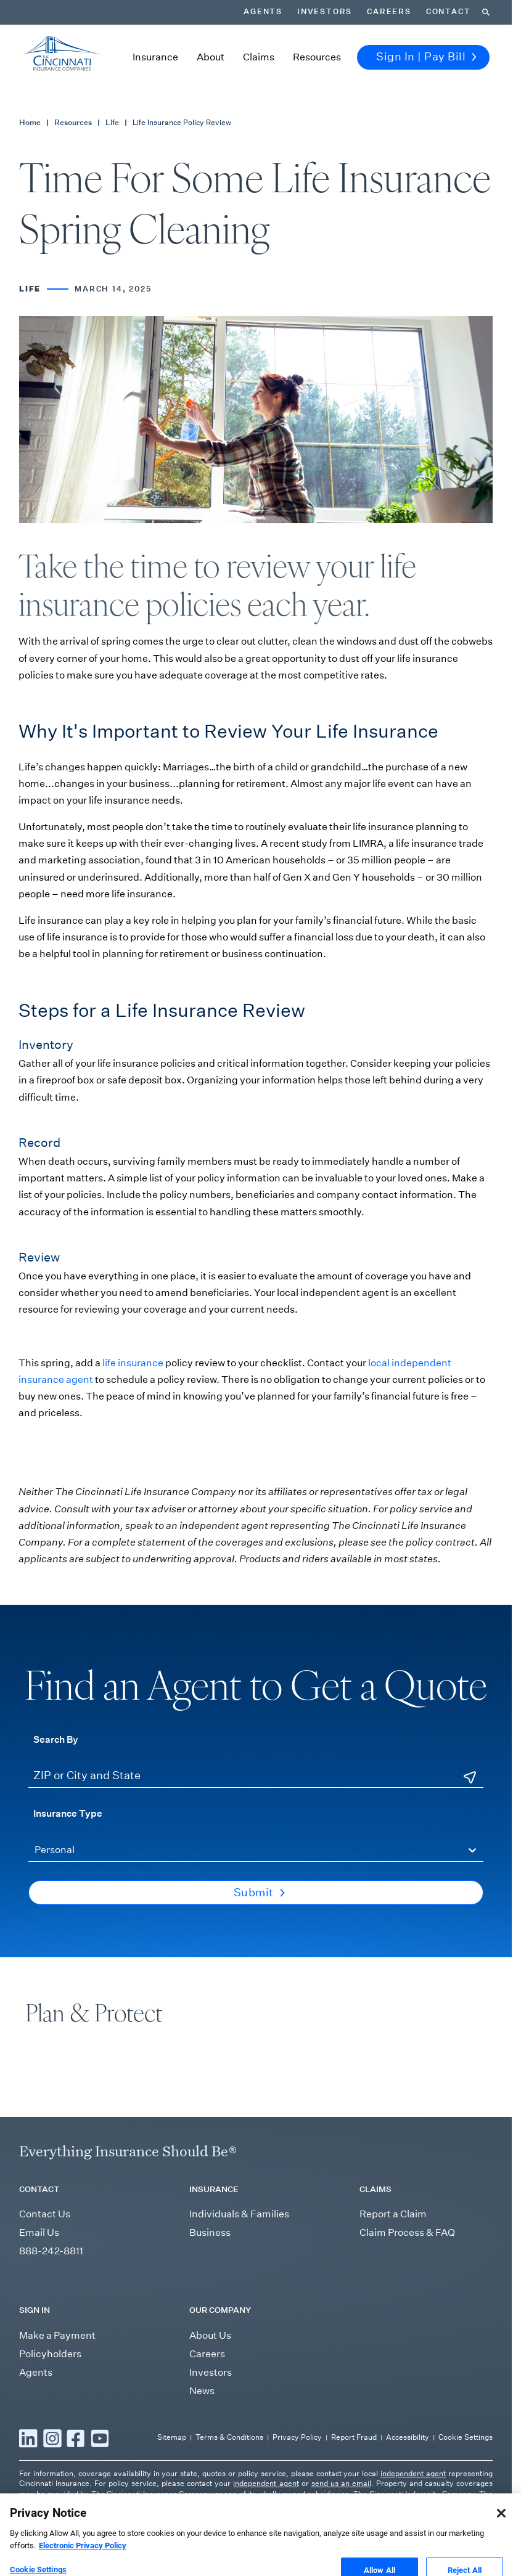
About (210, 57)
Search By (55, 1739)
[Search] (485, 12)
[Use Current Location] (469, 1777)
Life (112, 122)
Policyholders (50, 2354)
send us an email (341, 2483)
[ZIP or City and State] (255, 1776)
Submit (259, 1892)
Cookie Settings (465, 2437)
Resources (317, 57)
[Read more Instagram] (52, 2438)
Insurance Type (67, 1813)
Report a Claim (393, 2214)
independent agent (413, 2473)
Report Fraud (354, 2437)
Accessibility (407, 2437)
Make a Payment (57, 2335)
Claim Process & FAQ (407, 2232)
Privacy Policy (297, 2437)
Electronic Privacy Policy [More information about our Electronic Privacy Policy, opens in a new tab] (82, 2569)
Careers (389, 12)
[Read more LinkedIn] (28, 2438)
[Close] (501, 2537)
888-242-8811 (51, 2251)
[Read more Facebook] (76, 2438)
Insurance (155, 57)
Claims (258, 57)
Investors (324, 12)
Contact (448, 12)
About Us (210, 2335)
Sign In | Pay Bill (426, 56)
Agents (263, 12)
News (202, 2391)
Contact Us (44, 2214)
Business (210, 2232)
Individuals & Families (239, 2214)
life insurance (133, 1363)
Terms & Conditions (229, 2437)
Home (30, 122)
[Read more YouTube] (100, 2438)
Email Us (39, 2232)
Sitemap (171, 2437)
